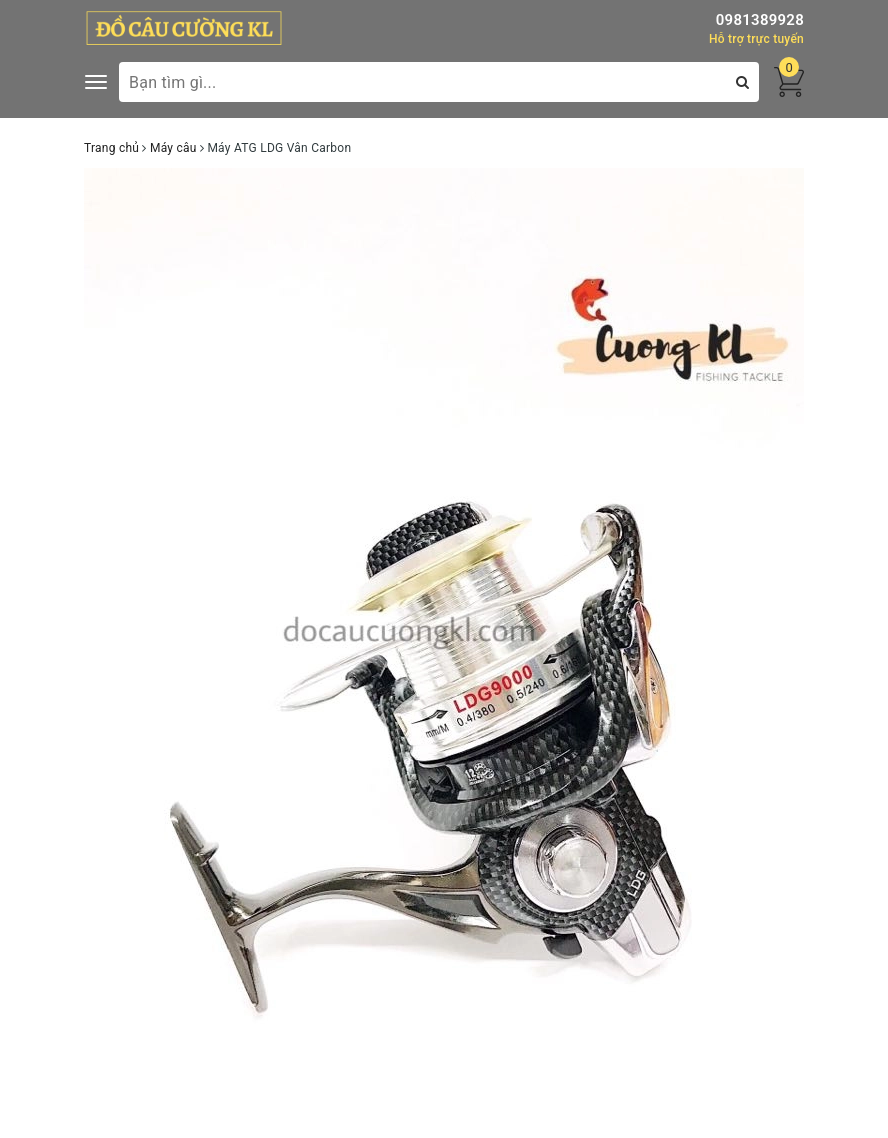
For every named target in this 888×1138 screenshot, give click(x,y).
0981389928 (760, 20)
